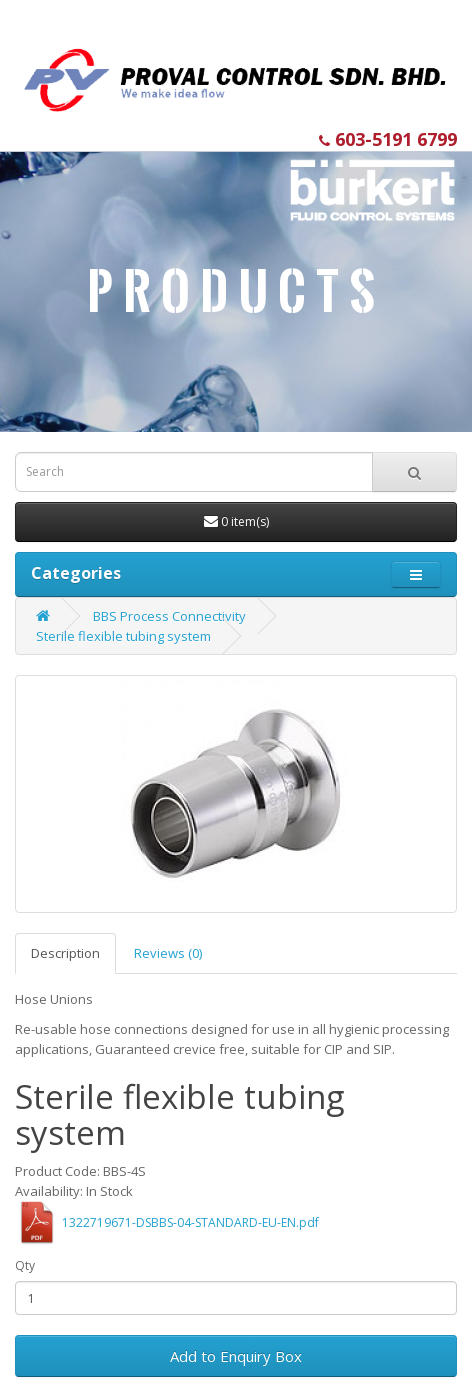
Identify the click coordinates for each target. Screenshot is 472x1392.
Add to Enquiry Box (236, 1356)
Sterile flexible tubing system (123, 636)
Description (65, 953)
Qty (25, 1265)
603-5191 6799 (388, 139)
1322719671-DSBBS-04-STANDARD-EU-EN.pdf (190, 1222)
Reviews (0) (168, 953)
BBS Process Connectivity (169, 616)
